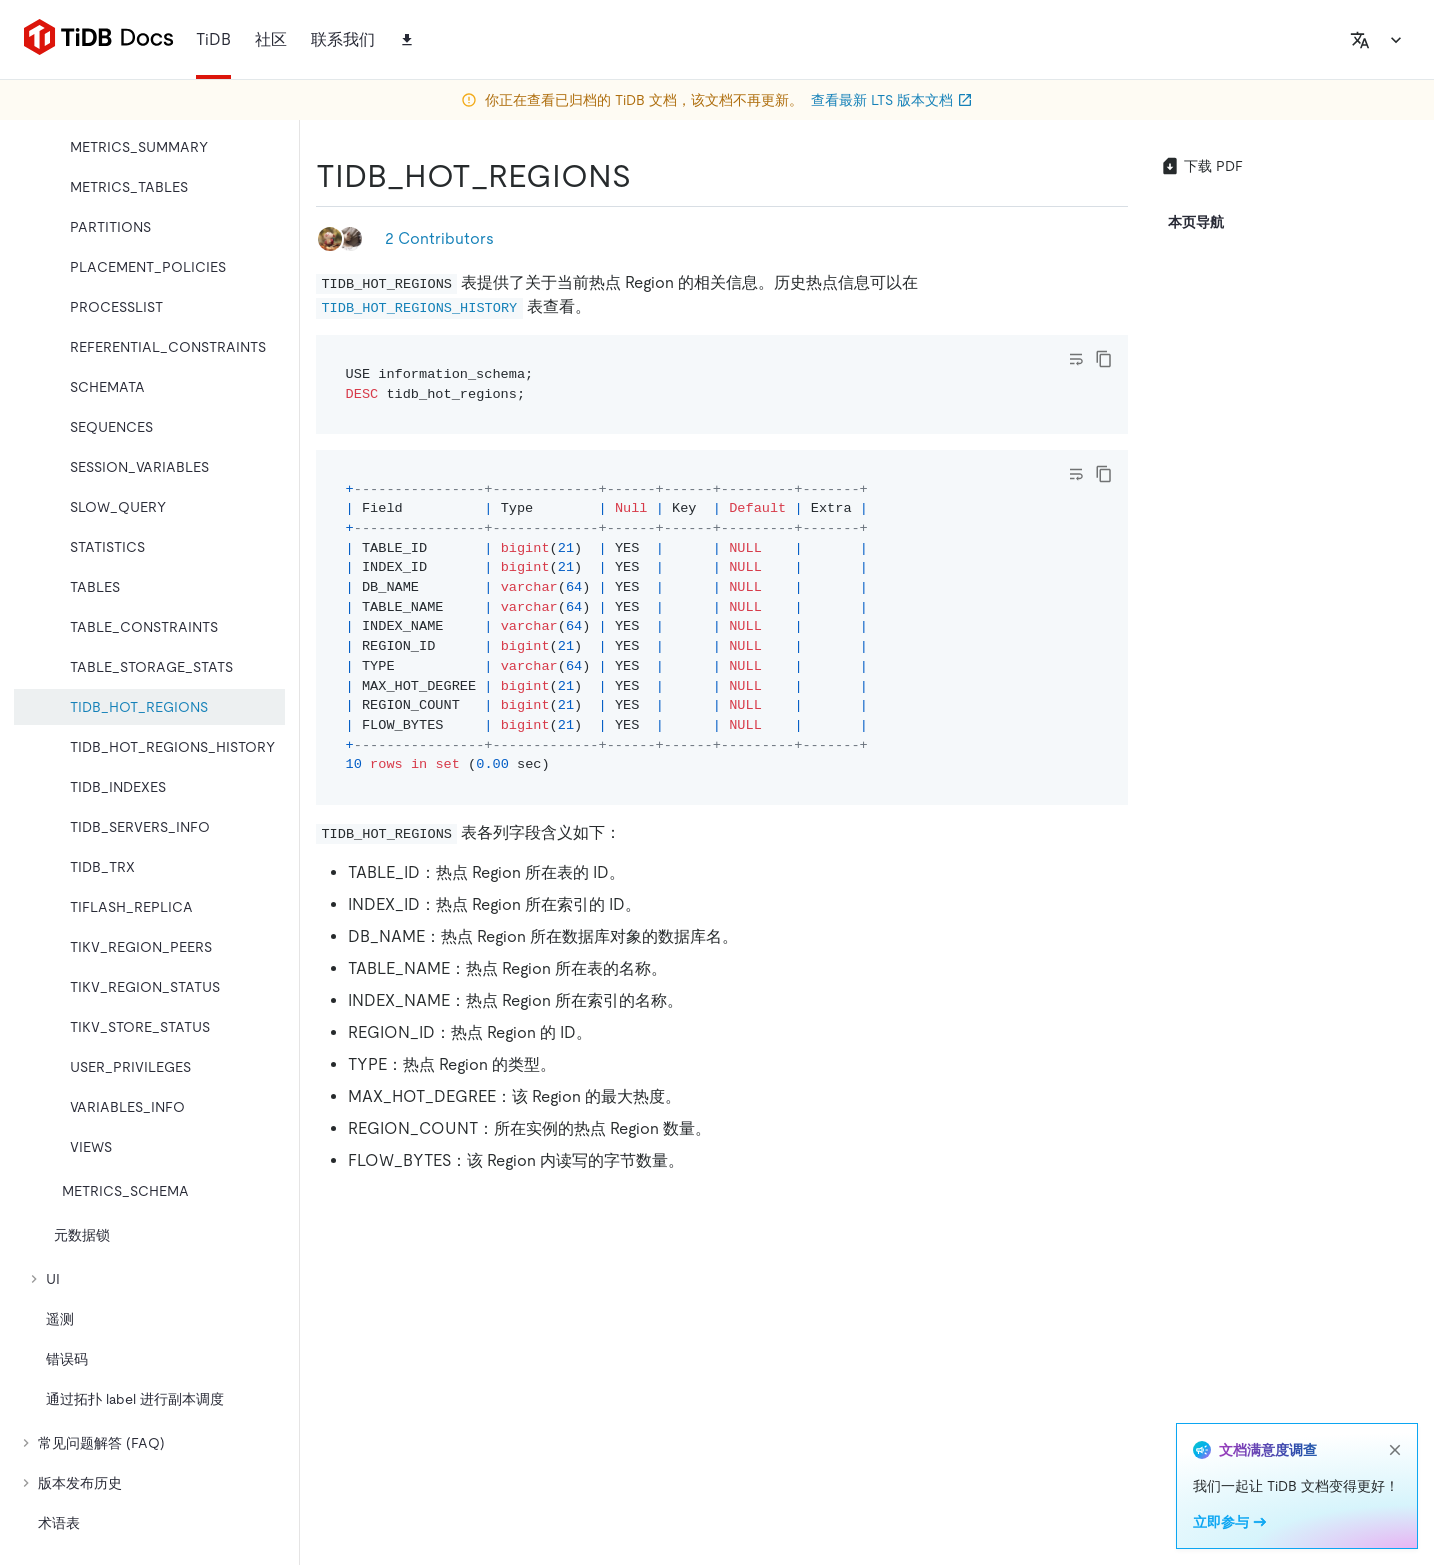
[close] (1395, 1450)
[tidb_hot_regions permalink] (647, 176)
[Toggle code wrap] (1076, 359)
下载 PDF (1201, 166)
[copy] (1104, 359)
